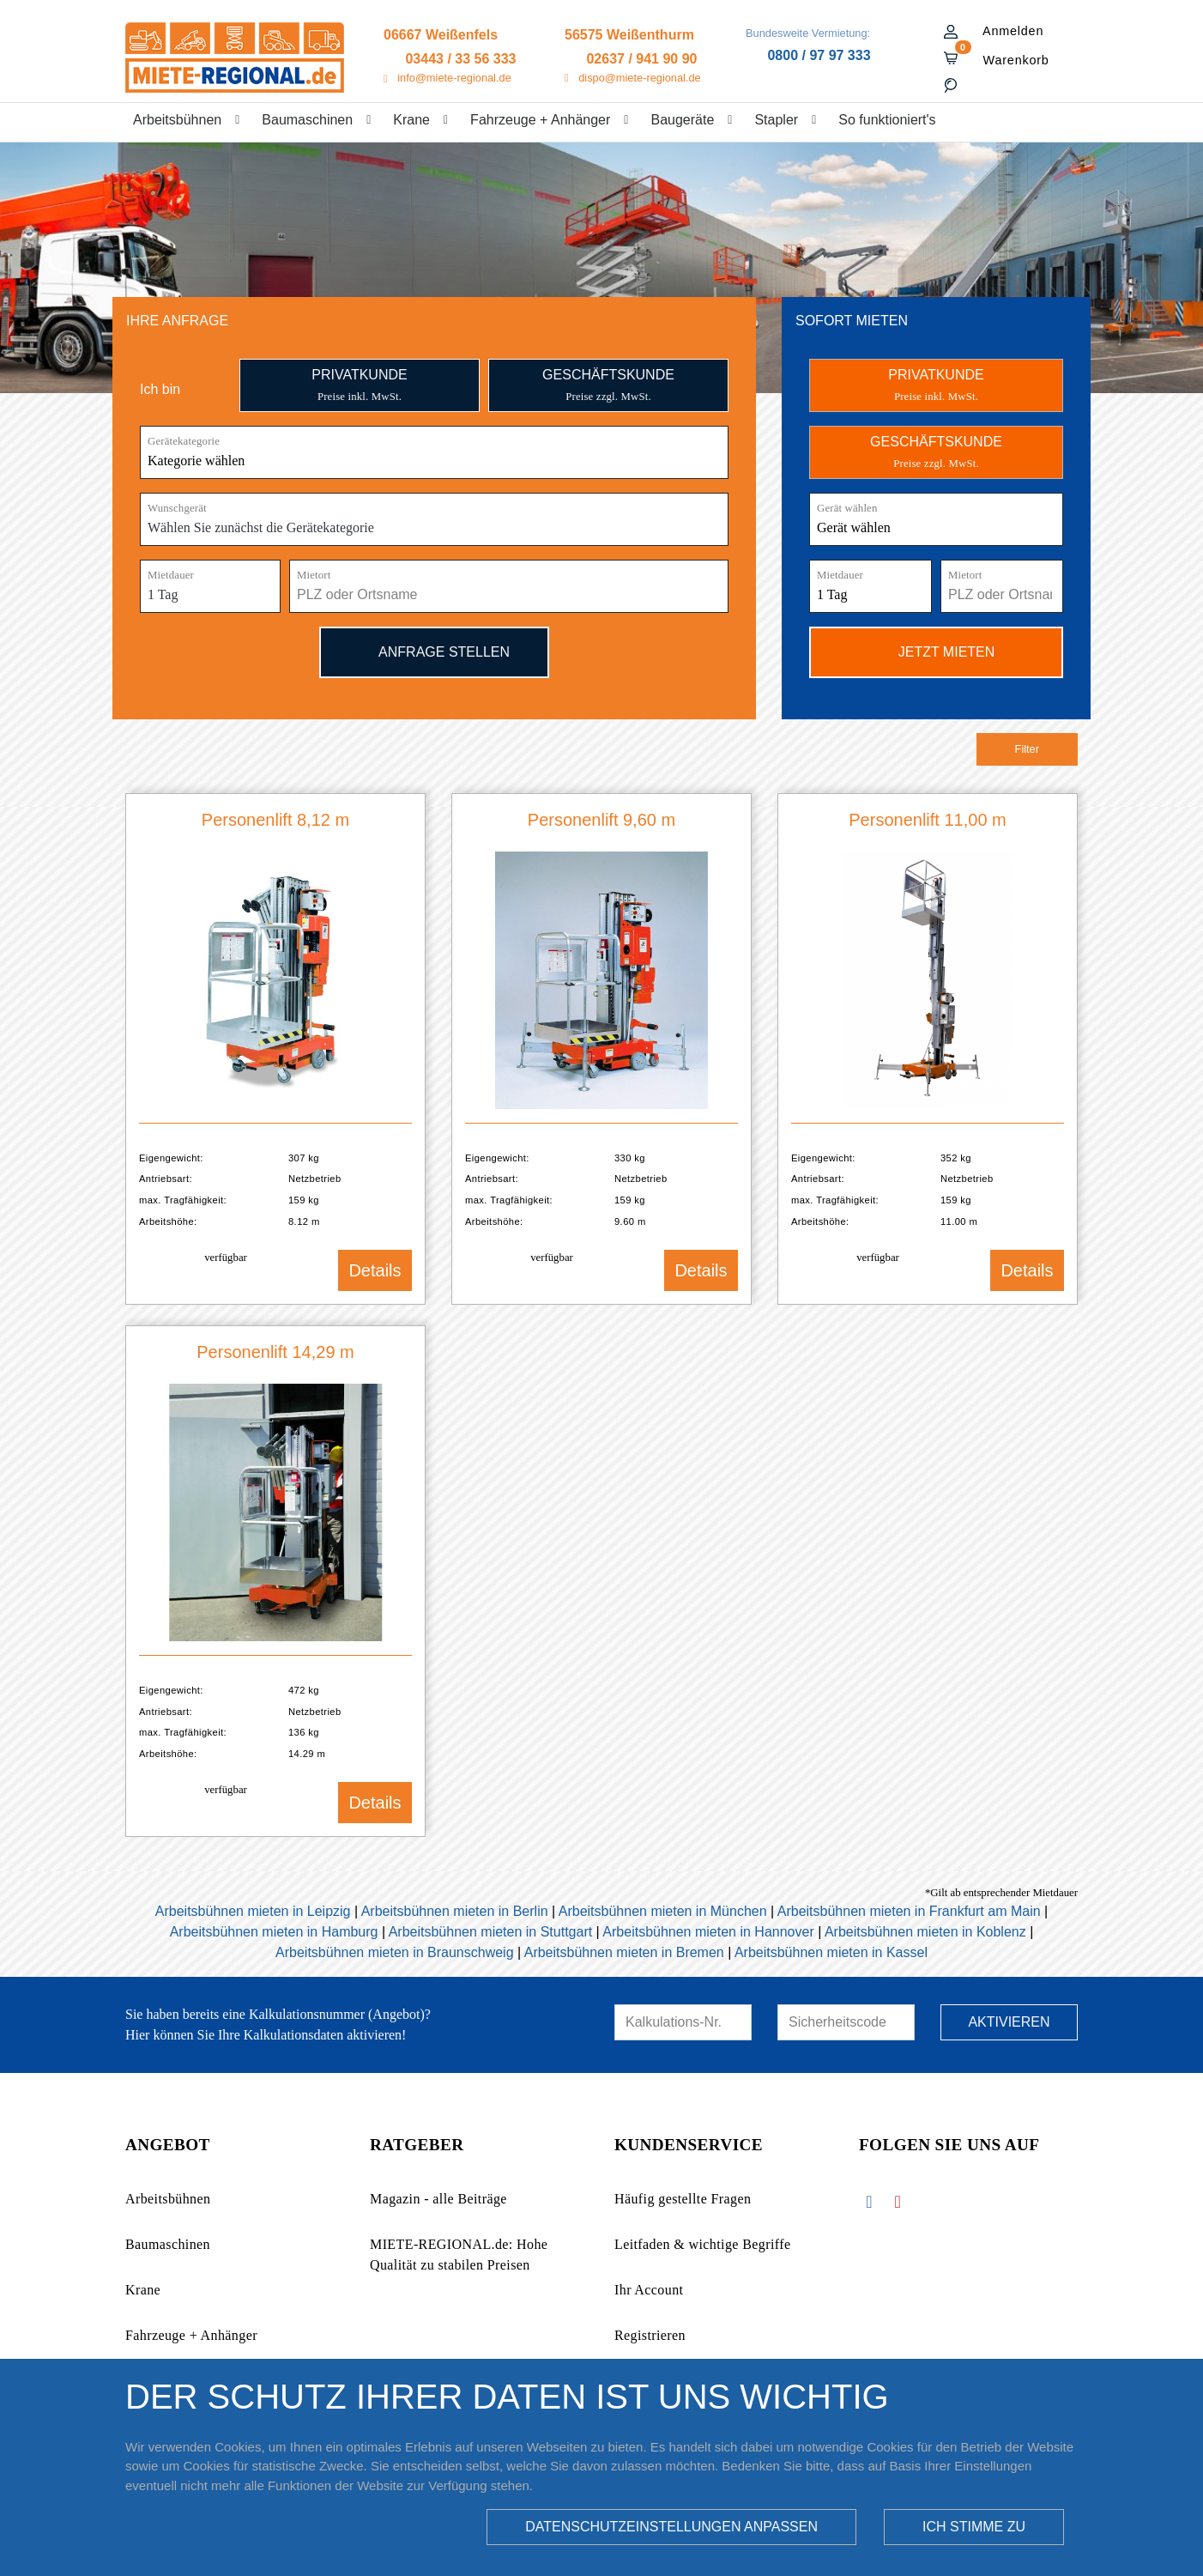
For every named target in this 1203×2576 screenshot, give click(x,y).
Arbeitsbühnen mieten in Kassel (831, 1952)
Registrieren (650, 2335)
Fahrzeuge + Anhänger (191, 2335)
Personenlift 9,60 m (601, 819)
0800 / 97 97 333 (818, 55)
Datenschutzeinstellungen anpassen (671, 2526)
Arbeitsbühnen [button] (177, 119)
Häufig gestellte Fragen (682, 2198)
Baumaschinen (167, 2244)
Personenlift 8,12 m (275, 819)
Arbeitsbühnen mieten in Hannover (707, 1931)
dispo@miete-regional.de (639, 77)
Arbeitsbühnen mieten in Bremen (624, 1952)
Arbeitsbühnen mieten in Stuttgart (490, 1931)
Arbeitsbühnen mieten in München (663, 1911)
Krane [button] (411, 119)
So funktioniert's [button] (886, 119)
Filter (1027, 748)
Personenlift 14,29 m (275, 1352)
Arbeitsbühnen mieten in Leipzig (253, 1911)
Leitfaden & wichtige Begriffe (702, 2244)
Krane (142, 2289)
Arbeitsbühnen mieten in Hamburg (274, 1931)
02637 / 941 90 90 (641, 59)
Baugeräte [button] (682, 119)
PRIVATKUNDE (935, 385)
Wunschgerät (177, 508)
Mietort (314, 575)
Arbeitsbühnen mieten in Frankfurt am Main (909, 1911)
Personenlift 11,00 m (927, 819)
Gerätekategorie (184, 441)
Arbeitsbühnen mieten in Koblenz (925, 1931)
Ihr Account (648, 2289)
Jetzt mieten (936, 651)
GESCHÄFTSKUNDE (936, 452)
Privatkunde (359, 385)
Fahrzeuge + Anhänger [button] (540, 119)
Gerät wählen (847, 508)
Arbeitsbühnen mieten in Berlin (454, 1911)
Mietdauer (171, 575)
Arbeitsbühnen (167, 2198)
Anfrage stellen (434, 651)
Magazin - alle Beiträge (438, 2198)
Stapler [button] (776, 119)
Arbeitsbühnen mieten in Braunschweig (394, 1952)
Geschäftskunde (608, 385)
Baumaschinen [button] (307, 119)
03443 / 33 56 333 (460, 59)
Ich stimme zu (973, 2526)
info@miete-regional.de (454, 77)
